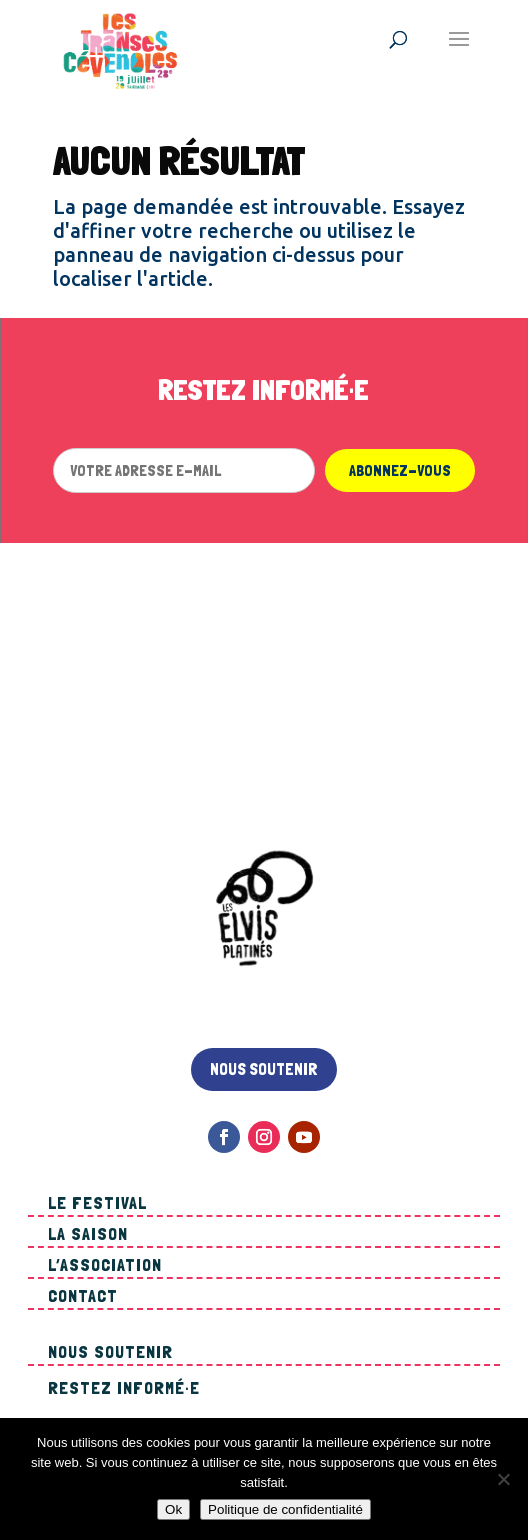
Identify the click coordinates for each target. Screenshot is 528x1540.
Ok (173, 1509)
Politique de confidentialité (285, 1509)
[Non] (503, 1479)
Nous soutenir (264, 1069)
